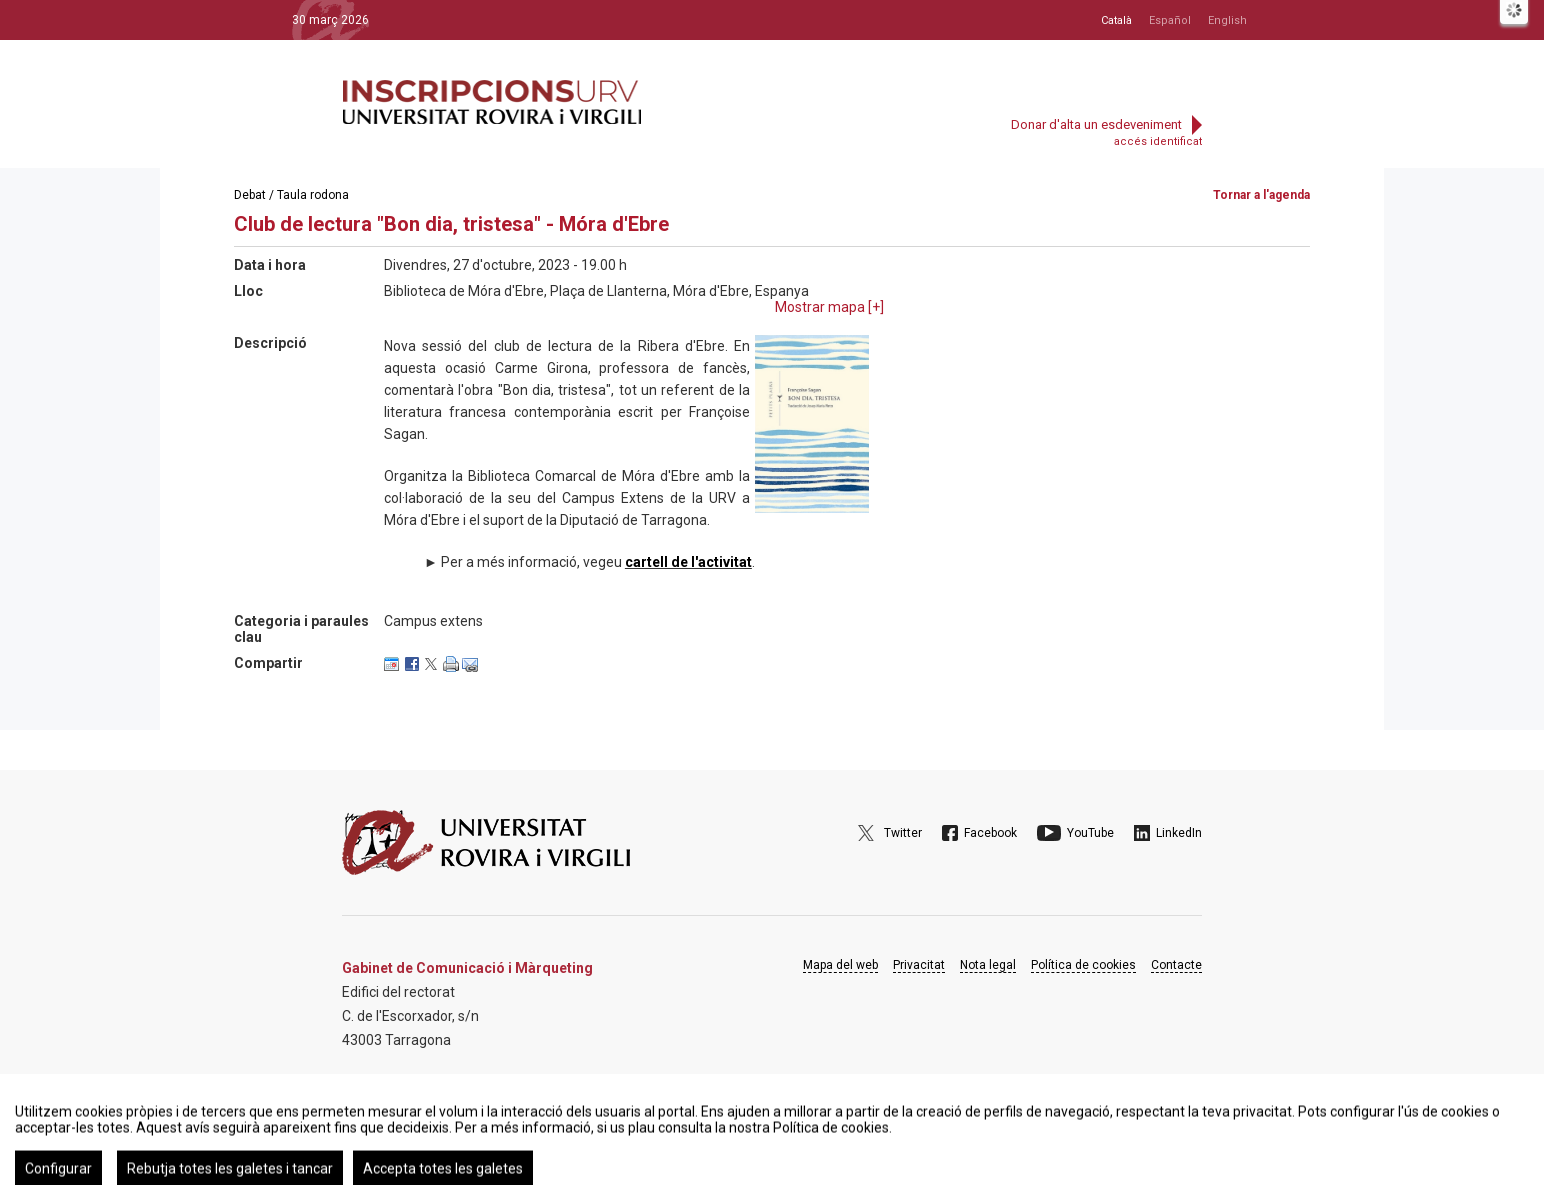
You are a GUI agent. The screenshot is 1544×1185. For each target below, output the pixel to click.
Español (1170, 20)
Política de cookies (1083, 965)
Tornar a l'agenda (1261, 195)
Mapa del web (840, 965)
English (1227, 20)
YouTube (1090, 833)
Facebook (990, 833)
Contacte (1176, 965)
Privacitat (919, 965)
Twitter (903, 833)
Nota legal (988, 965)
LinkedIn (1179, 833)
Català (1116, 20)
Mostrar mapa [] (829, 307)
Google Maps (398, 1091)
